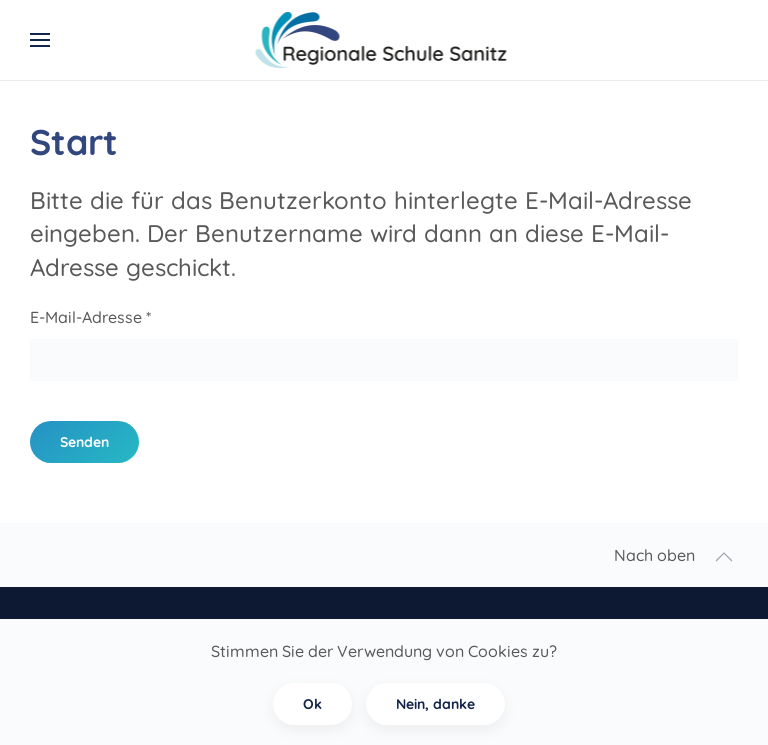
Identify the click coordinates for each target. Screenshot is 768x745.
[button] (40, 40)
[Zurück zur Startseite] (384, 40)
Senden (84, 442)
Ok (312, 704)
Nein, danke (435, 704)
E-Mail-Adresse (90, 317)
